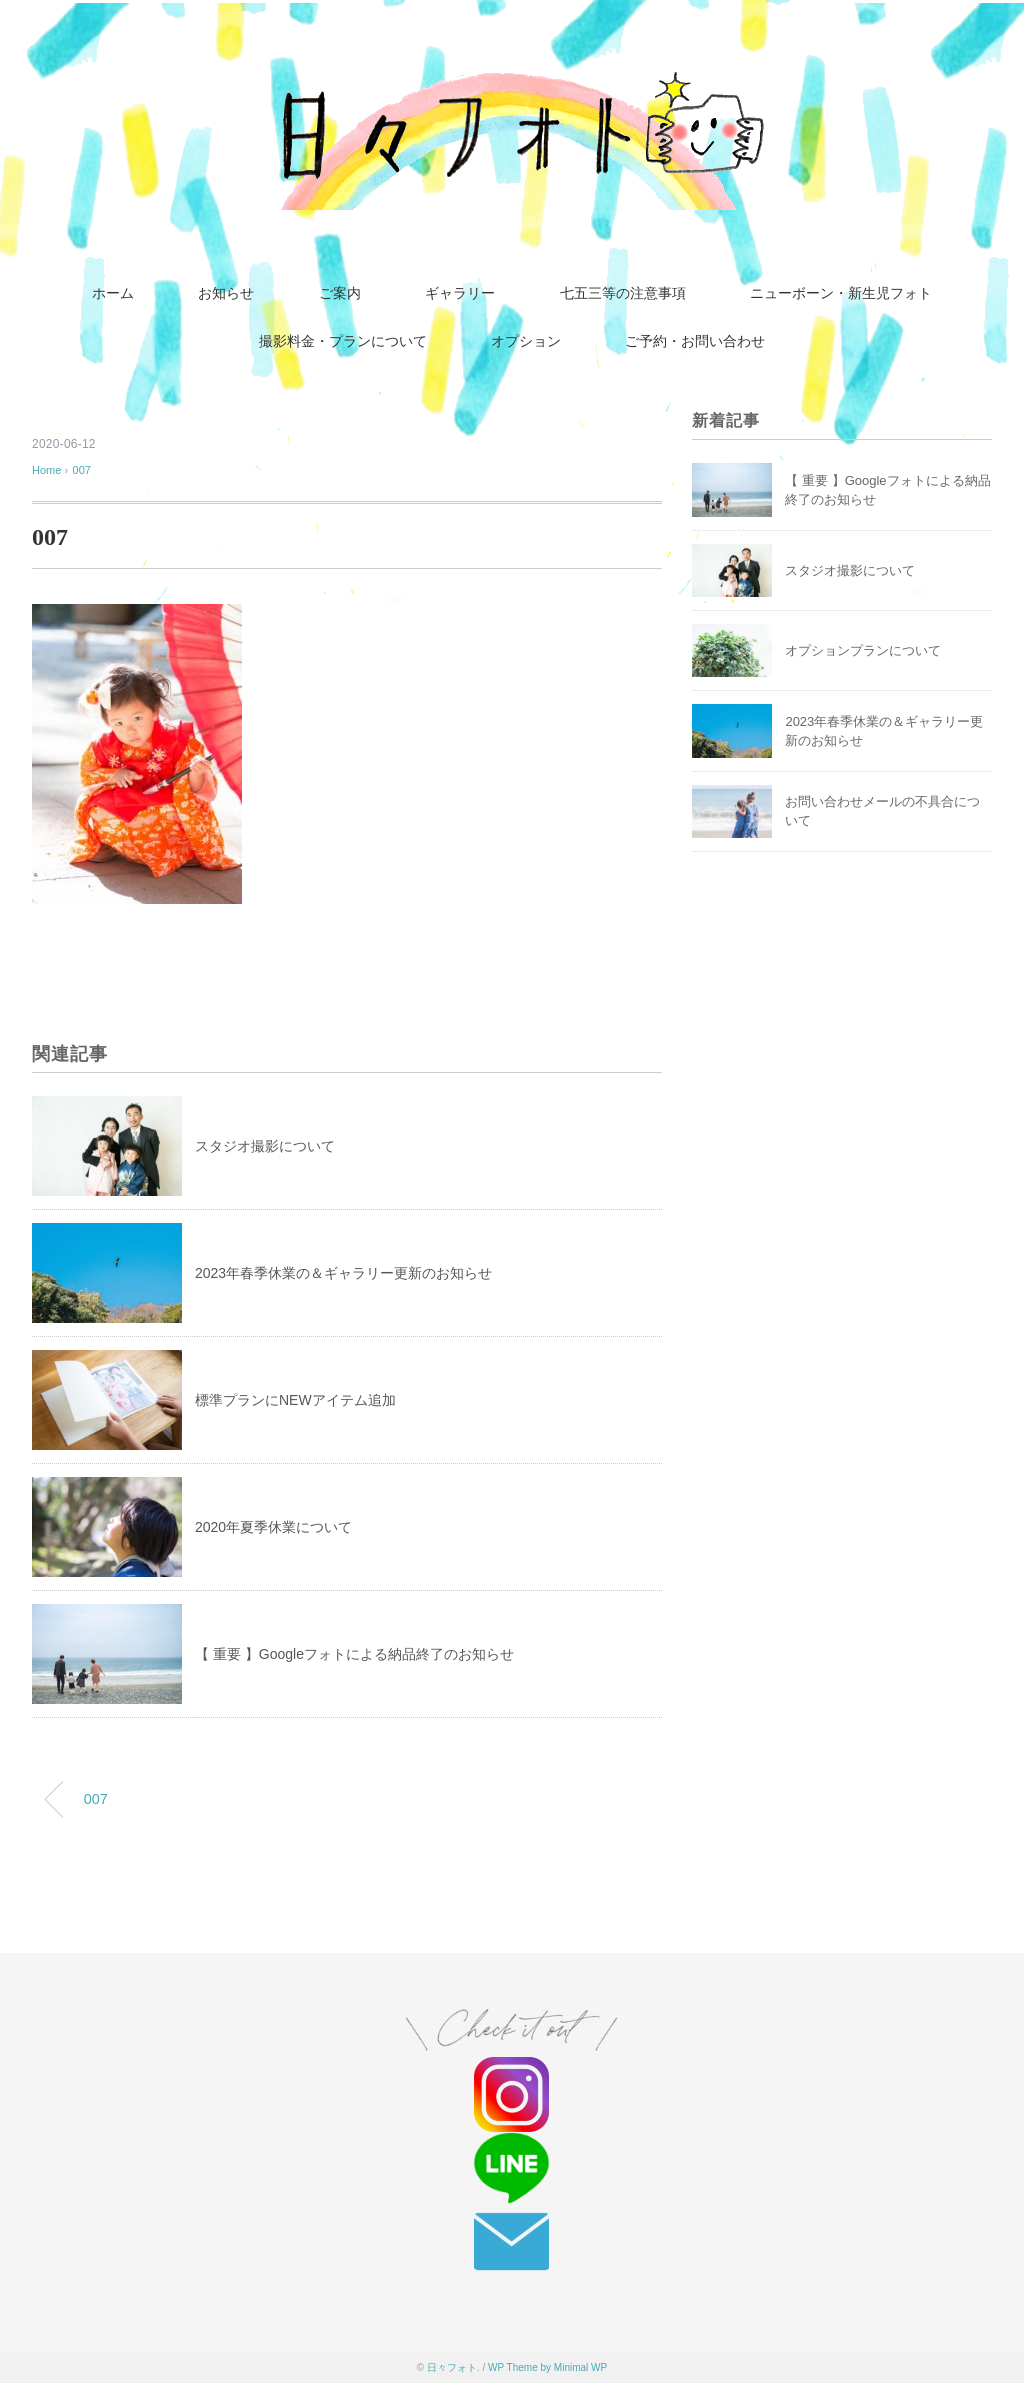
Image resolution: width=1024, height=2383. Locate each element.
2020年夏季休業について (273, 1527)
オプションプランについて (863, 650)
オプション (526, 341)
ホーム (113, 293)
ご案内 (340, 293)
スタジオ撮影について (265, 1146)
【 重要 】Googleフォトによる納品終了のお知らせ (354, 1654)
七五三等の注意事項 (623, 293)
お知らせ (226, 293)
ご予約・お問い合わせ (695, 341)
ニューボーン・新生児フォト (841, 293)
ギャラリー (460, 293)
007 (82, 470)
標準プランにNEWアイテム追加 (295, 1400)
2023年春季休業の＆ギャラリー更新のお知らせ (343, 1273)
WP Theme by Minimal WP (547, 2367)
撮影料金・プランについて (343, 341)
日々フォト (452, 2367)
